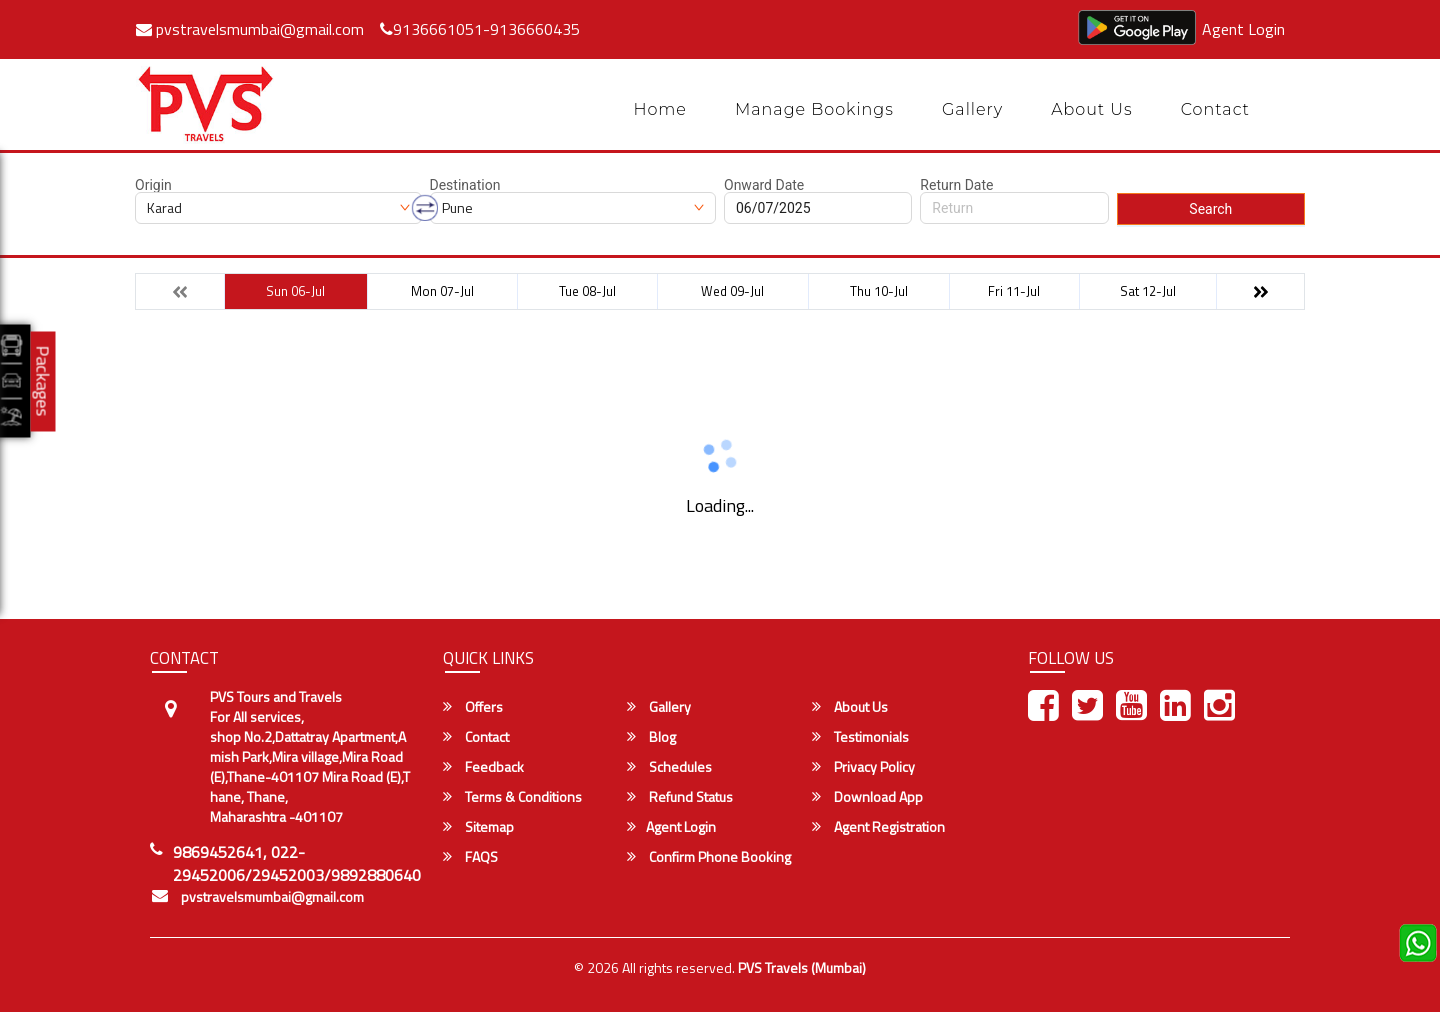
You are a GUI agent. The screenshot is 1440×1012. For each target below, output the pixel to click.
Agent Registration (878, 827)
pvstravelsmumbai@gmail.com (250, 29)
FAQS (470, 857)
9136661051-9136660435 (480, 29)
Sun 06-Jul (295, 291)
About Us (1092, 109)
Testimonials (860, 737)
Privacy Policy (863, 767)
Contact (1215, 109)
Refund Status (680, 797)
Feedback (483, 767)
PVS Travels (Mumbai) (802, 967)
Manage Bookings (814, 109)
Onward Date (764, 185)
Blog (651, 737)
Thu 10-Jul (879, 291)
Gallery (972, 109)
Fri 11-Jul (1014, 291)
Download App (867, 797)
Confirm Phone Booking (709, 857)
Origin (153, 185)
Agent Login (1243, 29)
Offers (473, 707)
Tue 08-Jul (587, 291)
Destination (465, 185)
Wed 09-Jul (732, 291)
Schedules (669, 767)
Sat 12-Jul (1148, 291)
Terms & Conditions (512, 797)
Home (660, 109)
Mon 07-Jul (442, 291)
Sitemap (478, 827)
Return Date (956, 185)
